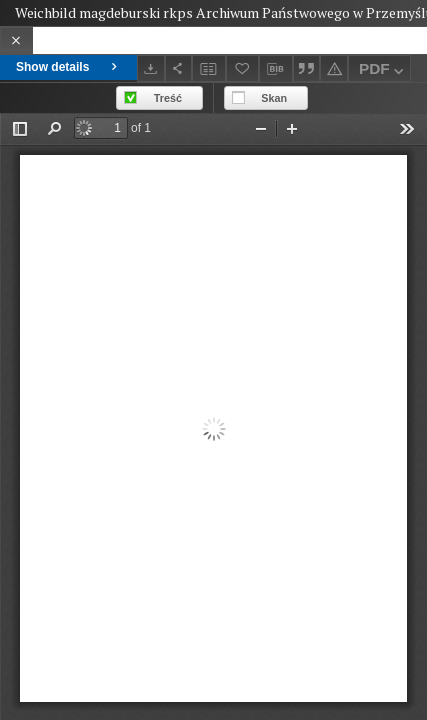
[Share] (179, 68)
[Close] (16, 40)
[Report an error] (334, 68)
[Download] (151, 68)
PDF (383, 71)
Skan (274, 98)
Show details (68, 67)
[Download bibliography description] (276, 69)
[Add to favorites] (243, 68)
